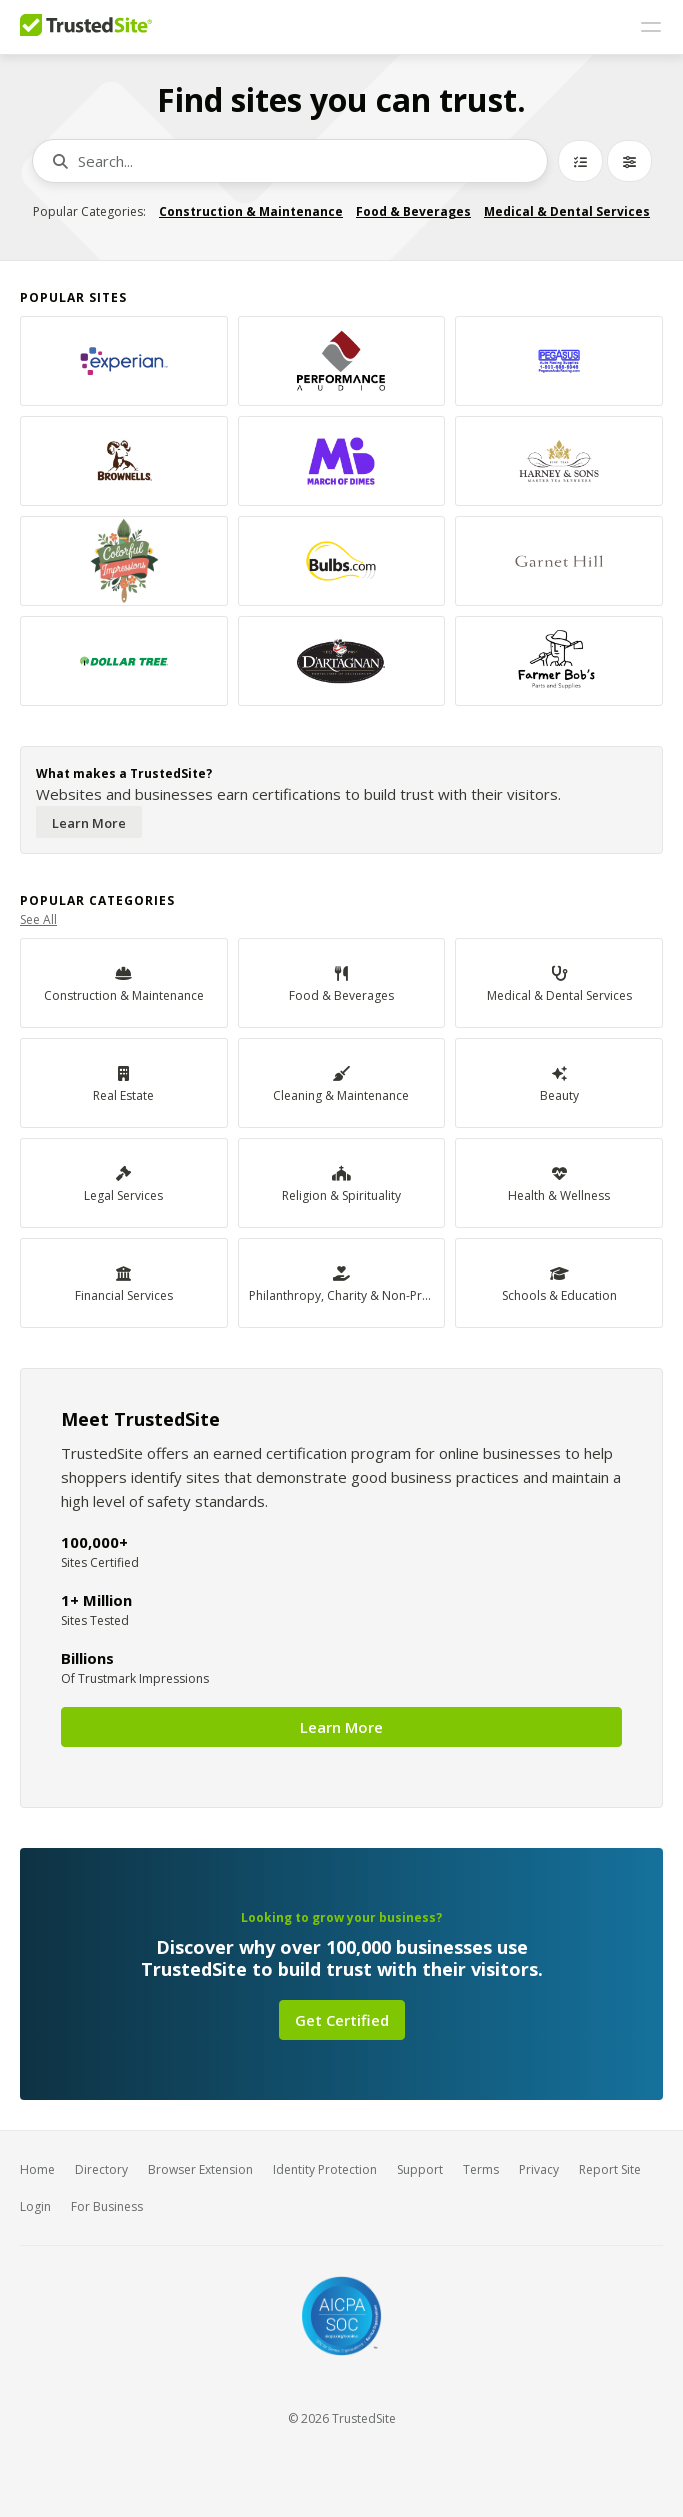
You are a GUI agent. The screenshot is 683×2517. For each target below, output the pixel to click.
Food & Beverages (413, 211)
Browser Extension (200, 2169)
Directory (101, 2169)
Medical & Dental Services (567, 211)
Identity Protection (325, 2169)
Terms (481, 2169)
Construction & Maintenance (251, 211)
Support (420, 2169)
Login (35, 2206)
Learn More (89, 823)
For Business (107, 2206)
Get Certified (342, 2020)
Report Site (610, 2169)
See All (38, 919)
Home (37, 2169)
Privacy (539, 2169)
